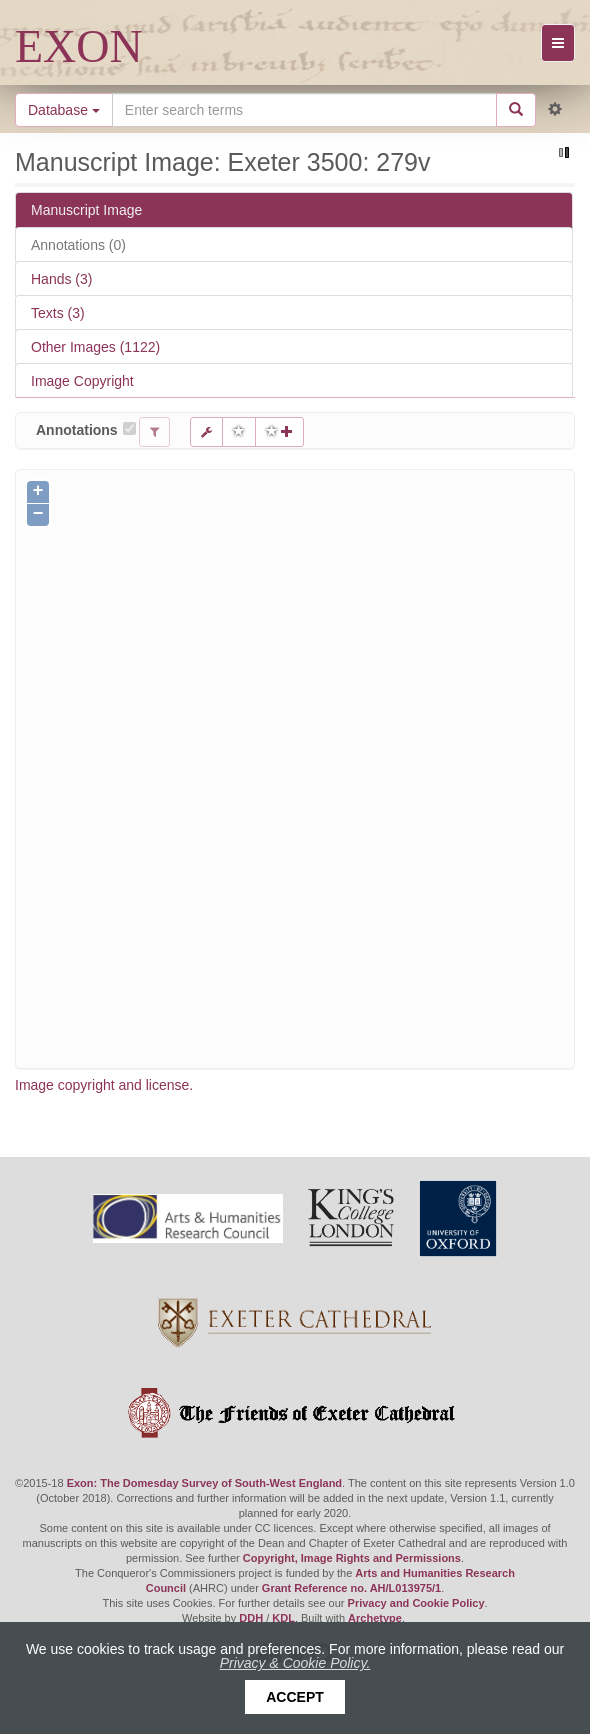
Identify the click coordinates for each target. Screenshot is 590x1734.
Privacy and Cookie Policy (416, 1603)
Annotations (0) (78, 245)
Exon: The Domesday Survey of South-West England (204, 1483)
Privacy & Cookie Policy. (295, 1663)
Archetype (375, 1618)
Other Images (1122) (95, 347)
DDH (251, 1618)
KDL (283, 1618)
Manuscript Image (86, 210)
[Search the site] (304, 110)
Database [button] (64, 110)
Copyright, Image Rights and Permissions (352, 1558)
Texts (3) (58, 313)
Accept (295, 1697)
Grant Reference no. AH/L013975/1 (351, 1588)
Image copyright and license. (104, 1085)
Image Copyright (82, 381)
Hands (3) (61, 279)
